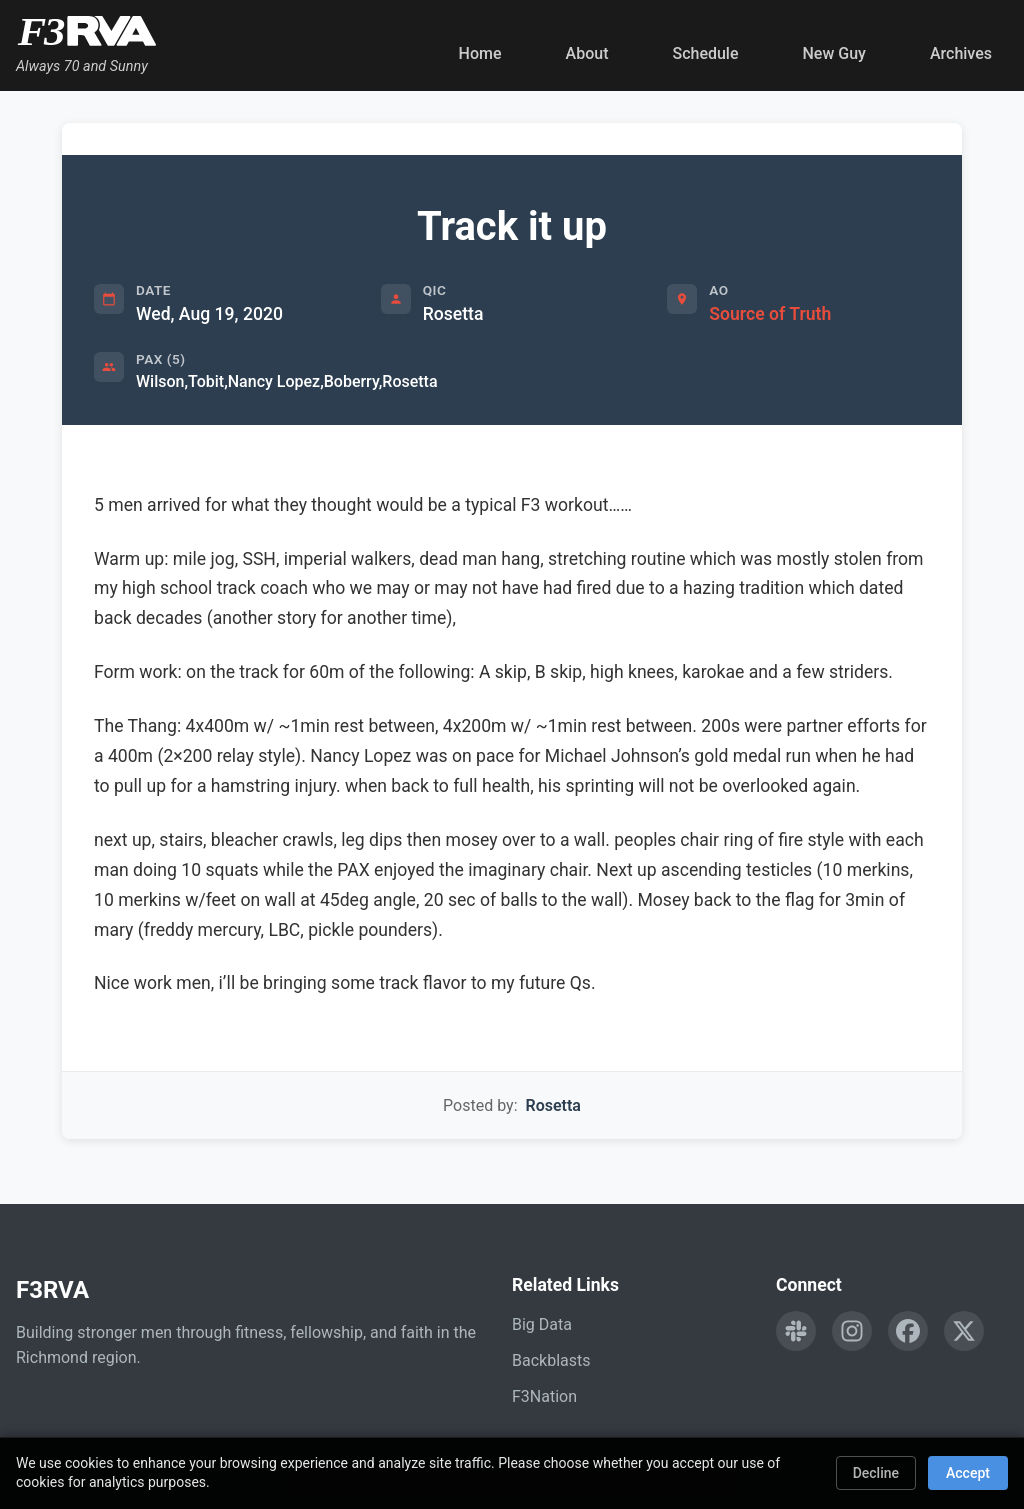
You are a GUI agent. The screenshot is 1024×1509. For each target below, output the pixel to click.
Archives (961, 53)
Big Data (542, 1324)
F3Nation (544, 1396)
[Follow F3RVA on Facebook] (908, 1331)
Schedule (705, 53)
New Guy (834, 53)
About (587, 53)
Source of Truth (770, 314)
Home (480, 53)
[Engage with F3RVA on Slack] (796, 1331)
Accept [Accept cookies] (968, 1473)
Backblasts (551, 1360)
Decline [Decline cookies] (876, 1473)
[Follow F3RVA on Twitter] (964, 1331)
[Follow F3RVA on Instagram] (852, 1331)
